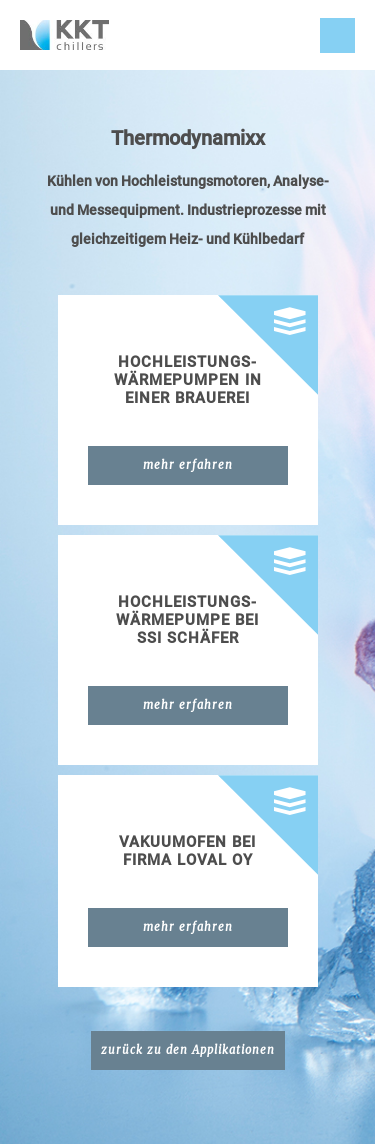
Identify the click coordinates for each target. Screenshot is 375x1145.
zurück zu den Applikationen (188, 1050)
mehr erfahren (188, 465)
